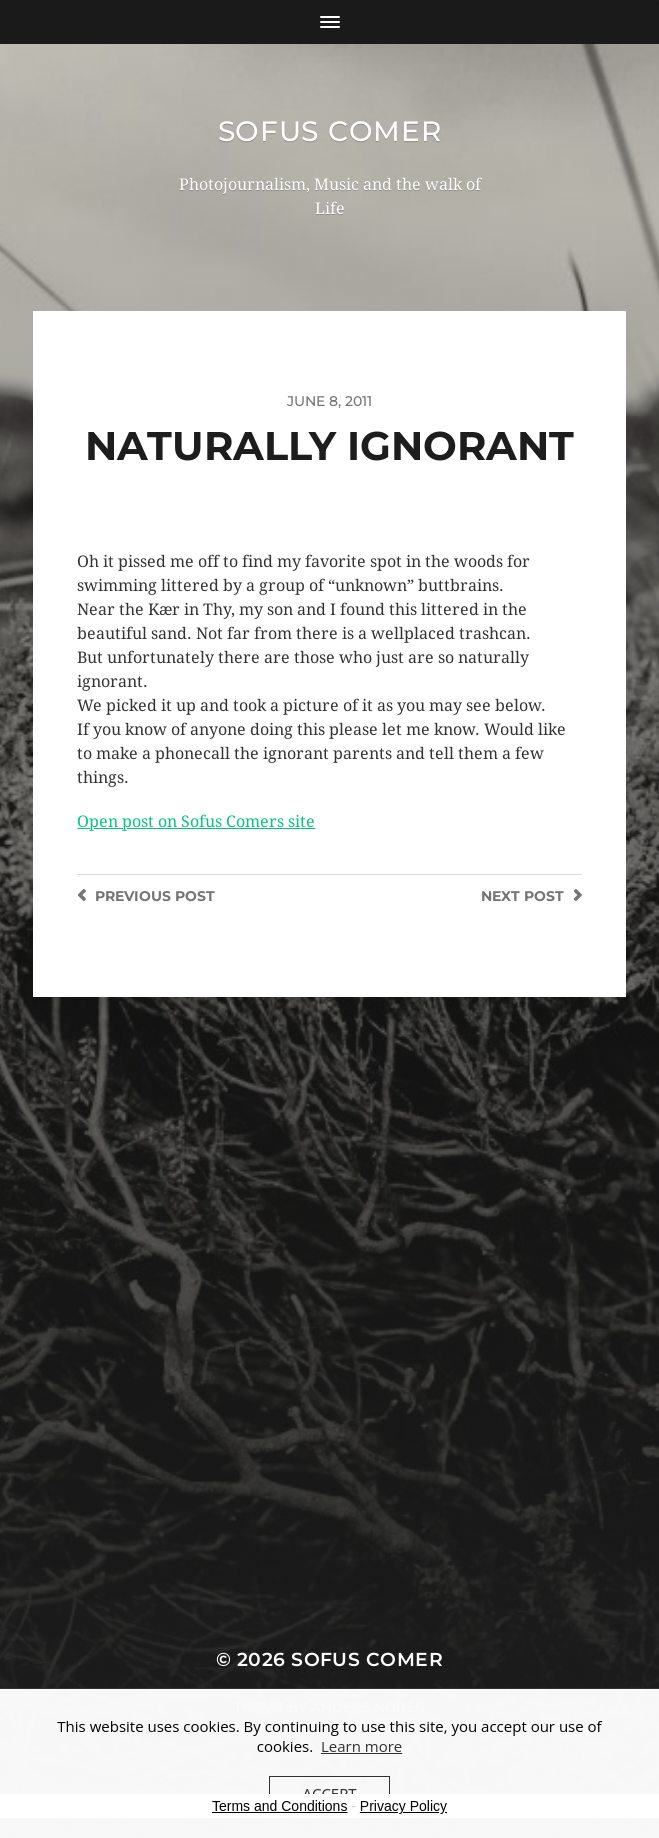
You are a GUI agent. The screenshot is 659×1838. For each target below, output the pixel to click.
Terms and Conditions (279, 1806)
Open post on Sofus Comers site (196, 821)
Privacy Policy (403, 1806)
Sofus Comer (330, 131)
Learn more (361, 1746)
